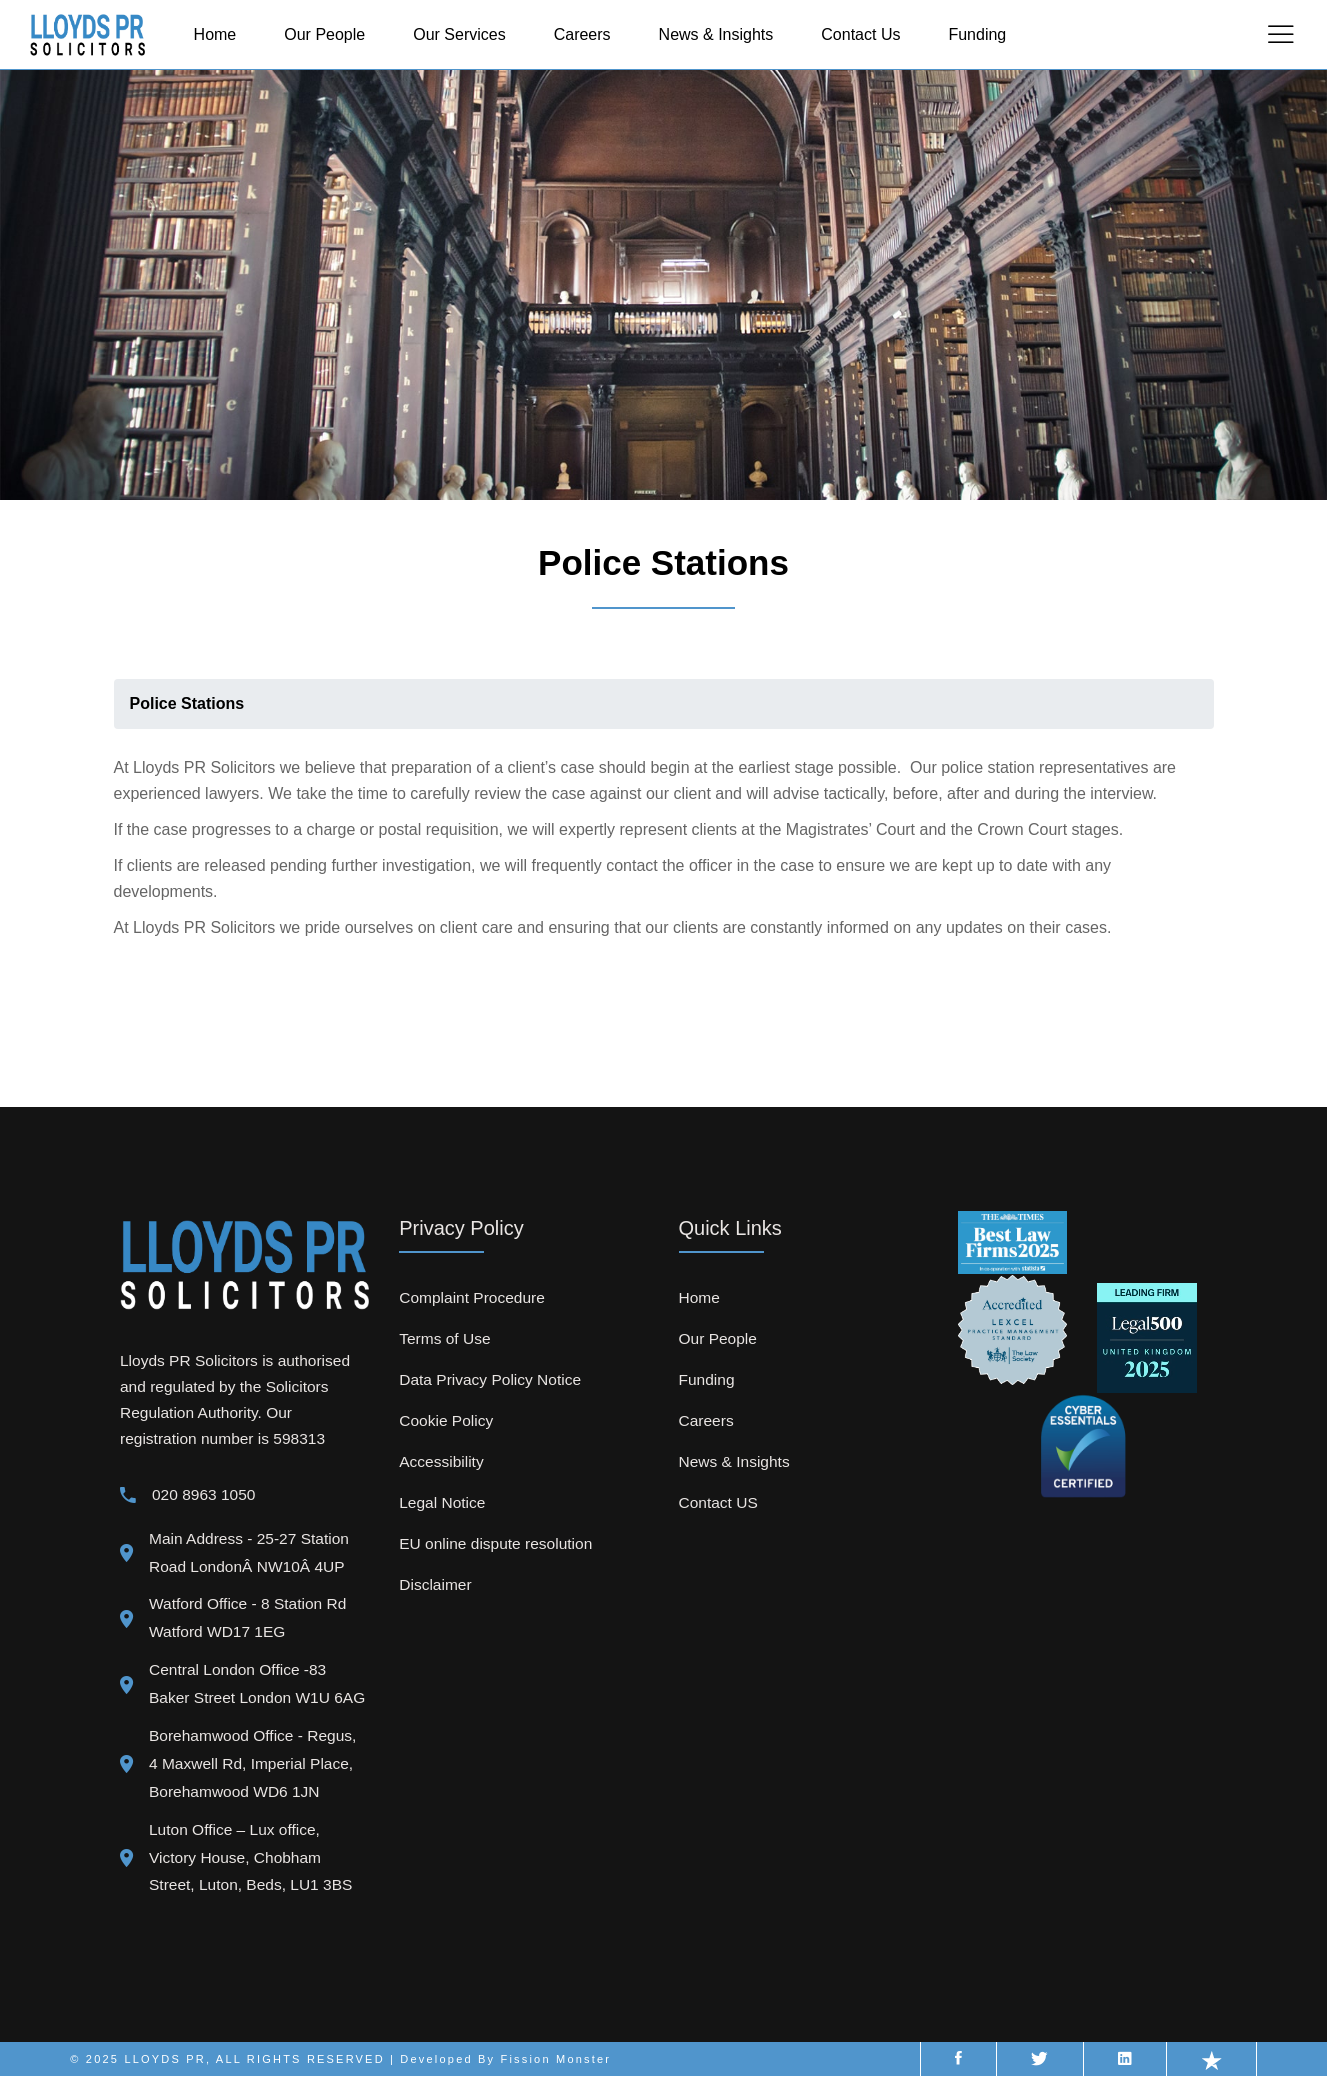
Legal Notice (442, 1502)
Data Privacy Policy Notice (490, 1379)
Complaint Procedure (472, 1297)
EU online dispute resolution (495, 1543)
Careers (706, 1420)
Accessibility (441, 1461)
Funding (707, 1379)
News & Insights (734, 1461)
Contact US (718, 1502)
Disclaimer (435, 1584)
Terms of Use (444, 1338)
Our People (718, 1338)
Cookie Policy (446, 1420)
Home (699, 1297)
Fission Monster (556, 2059)
